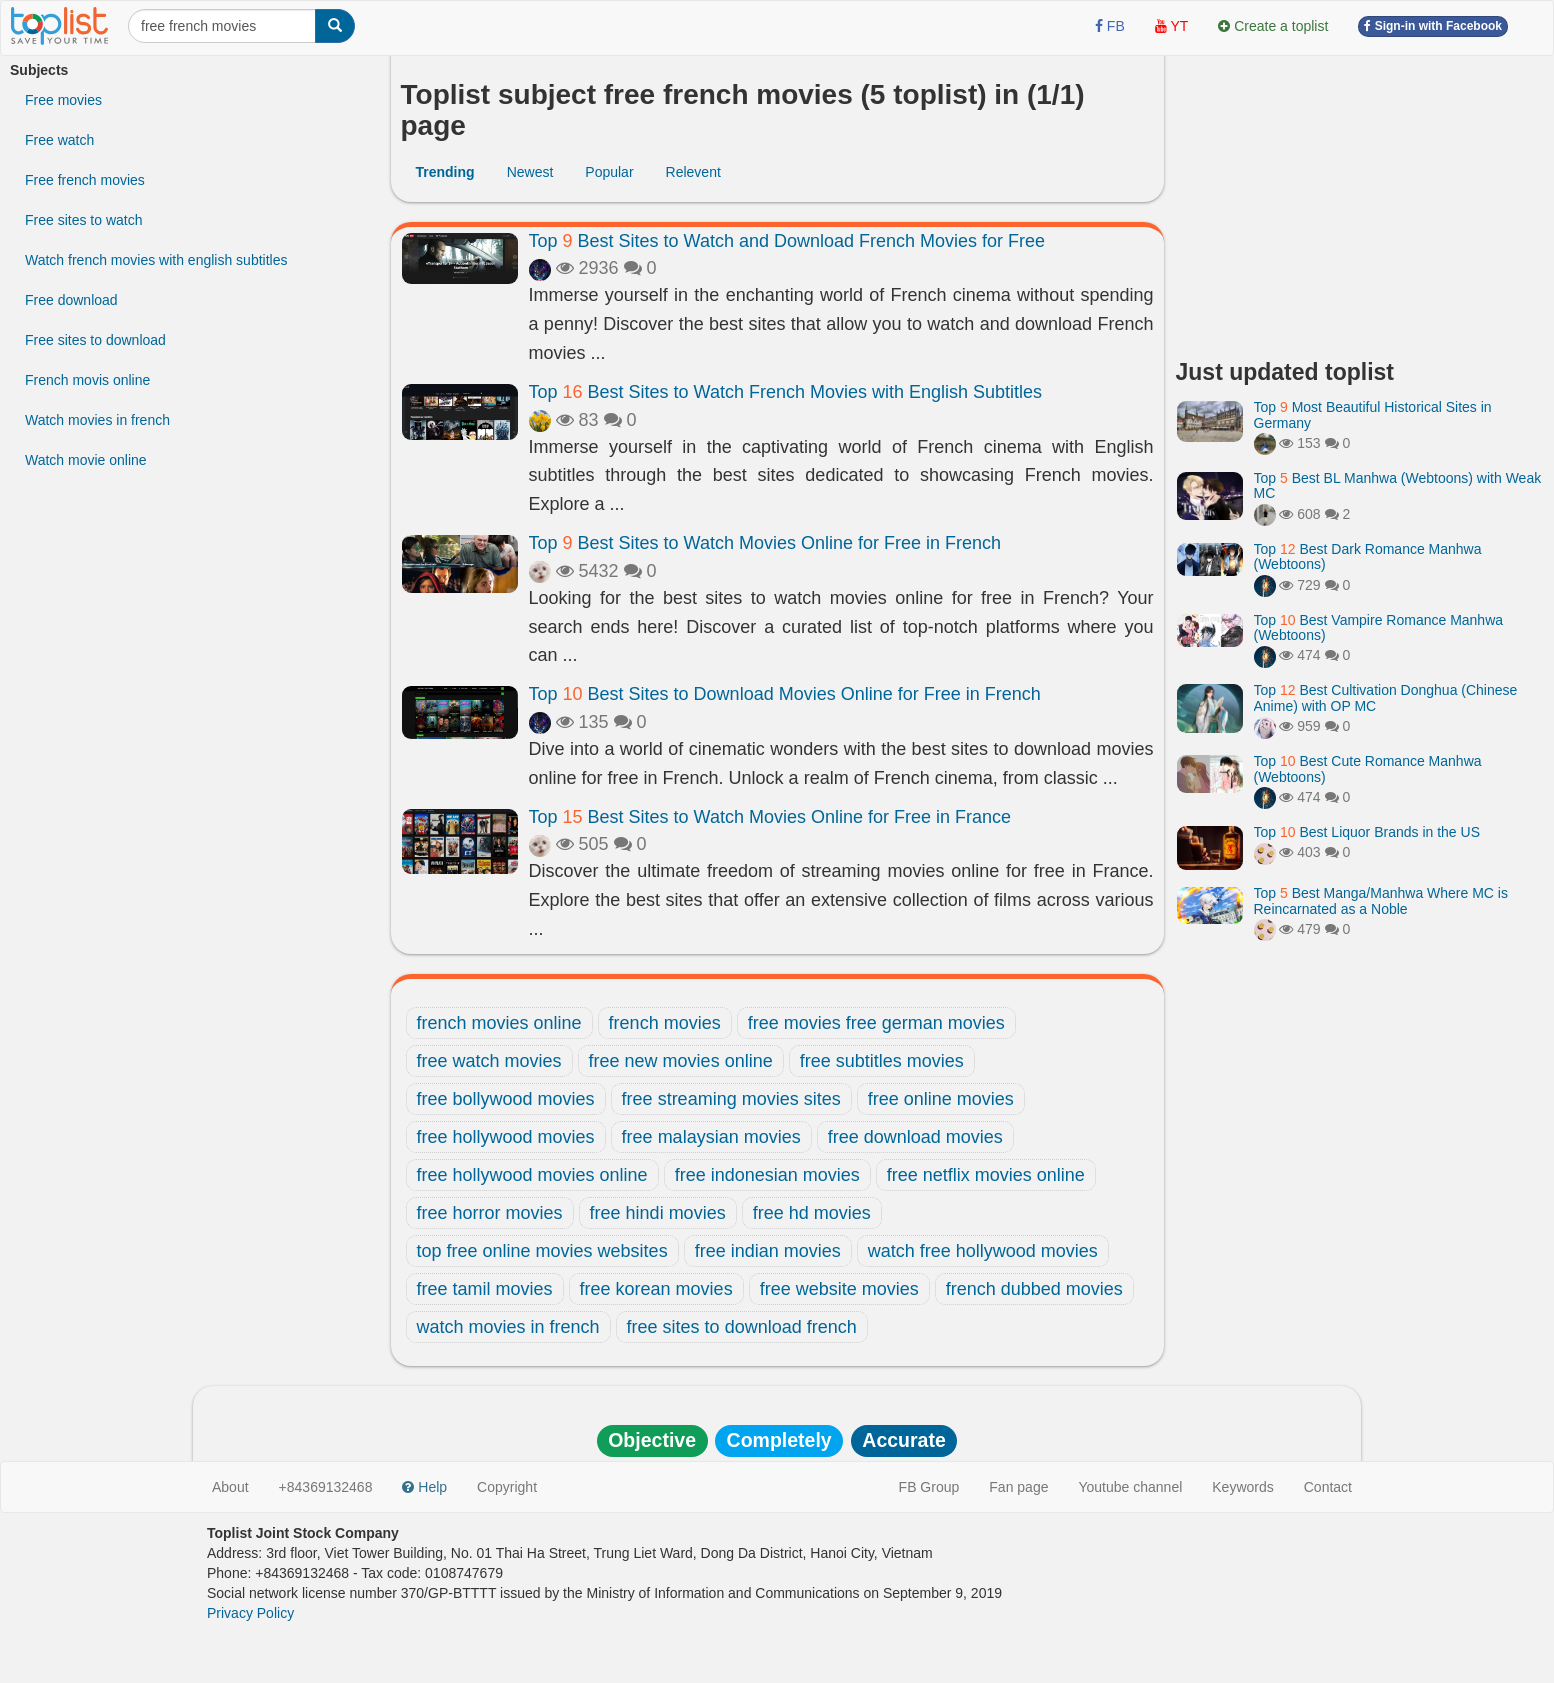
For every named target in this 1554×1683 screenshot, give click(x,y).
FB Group (929, 1487)
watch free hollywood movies (983, 1251)
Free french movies (85, 180)
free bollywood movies (506, 1099)
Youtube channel (1130, 1487)
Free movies (63, 100)
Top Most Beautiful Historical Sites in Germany (1373, 414)
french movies (665, 1023)
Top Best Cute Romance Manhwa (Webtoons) (1368, 768)
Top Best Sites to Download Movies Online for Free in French (785, 694)
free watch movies (489, 1061)
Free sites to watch (84, 220)
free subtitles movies (882, 1061)
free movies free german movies (876, 1023)
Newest (530, 172)
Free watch (59, 140)
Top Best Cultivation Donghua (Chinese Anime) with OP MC (1386, 697)
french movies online (499, 1023)
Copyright (507, 1487)
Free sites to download (95, 340)
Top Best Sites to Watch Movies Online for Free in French (765, 543)
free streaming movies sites (731, 1099)
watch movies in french (508, 1327)
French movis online (87, 380)
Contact (1328, 1487)
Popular (609, 172)
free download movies (915, 1137)
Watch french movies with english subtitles (156, 260)
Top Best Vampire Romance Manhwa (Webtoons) (1379, 627)
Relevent (693, 172)
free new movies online (681, 1061)
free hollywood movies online (532, 1175)
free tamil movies (485, 1289)
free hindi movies (658, 1213)
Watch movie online (86, 460)
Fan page (1018, 1487)
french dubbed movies (1034, 1289)
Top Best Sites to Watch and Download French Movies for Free (787, 241)
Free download (71, 300)
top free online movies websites (542, 1251)
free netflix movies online (986, 1175)
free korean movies (656, 1289)
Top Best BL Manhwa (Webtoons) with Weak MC (1398, 485)
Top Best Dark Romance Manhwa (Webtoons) (1368, 556)
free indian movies (768, 1251)
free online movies (941, 1099)
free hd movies (812, 1213)
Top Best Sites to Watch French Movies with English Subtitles (786, 392)
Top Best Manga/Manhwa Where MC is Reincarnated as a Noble (1381, 900)
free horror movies (490, 1213)
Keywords (1242, 1487)
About (230, 1487)
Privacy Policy (250, 1613)
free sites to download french (742, 1327)
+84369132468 (326, 1487)
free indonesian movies (767, 1175)
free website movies (839, 1289)
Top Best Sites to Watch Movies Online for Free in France (770, 817)
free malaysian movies (711, 1137)
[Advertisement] (1360, 200)
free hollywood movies (506, 1137)
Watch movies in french (97, 420)
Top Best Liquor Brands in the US (1367, 832)
